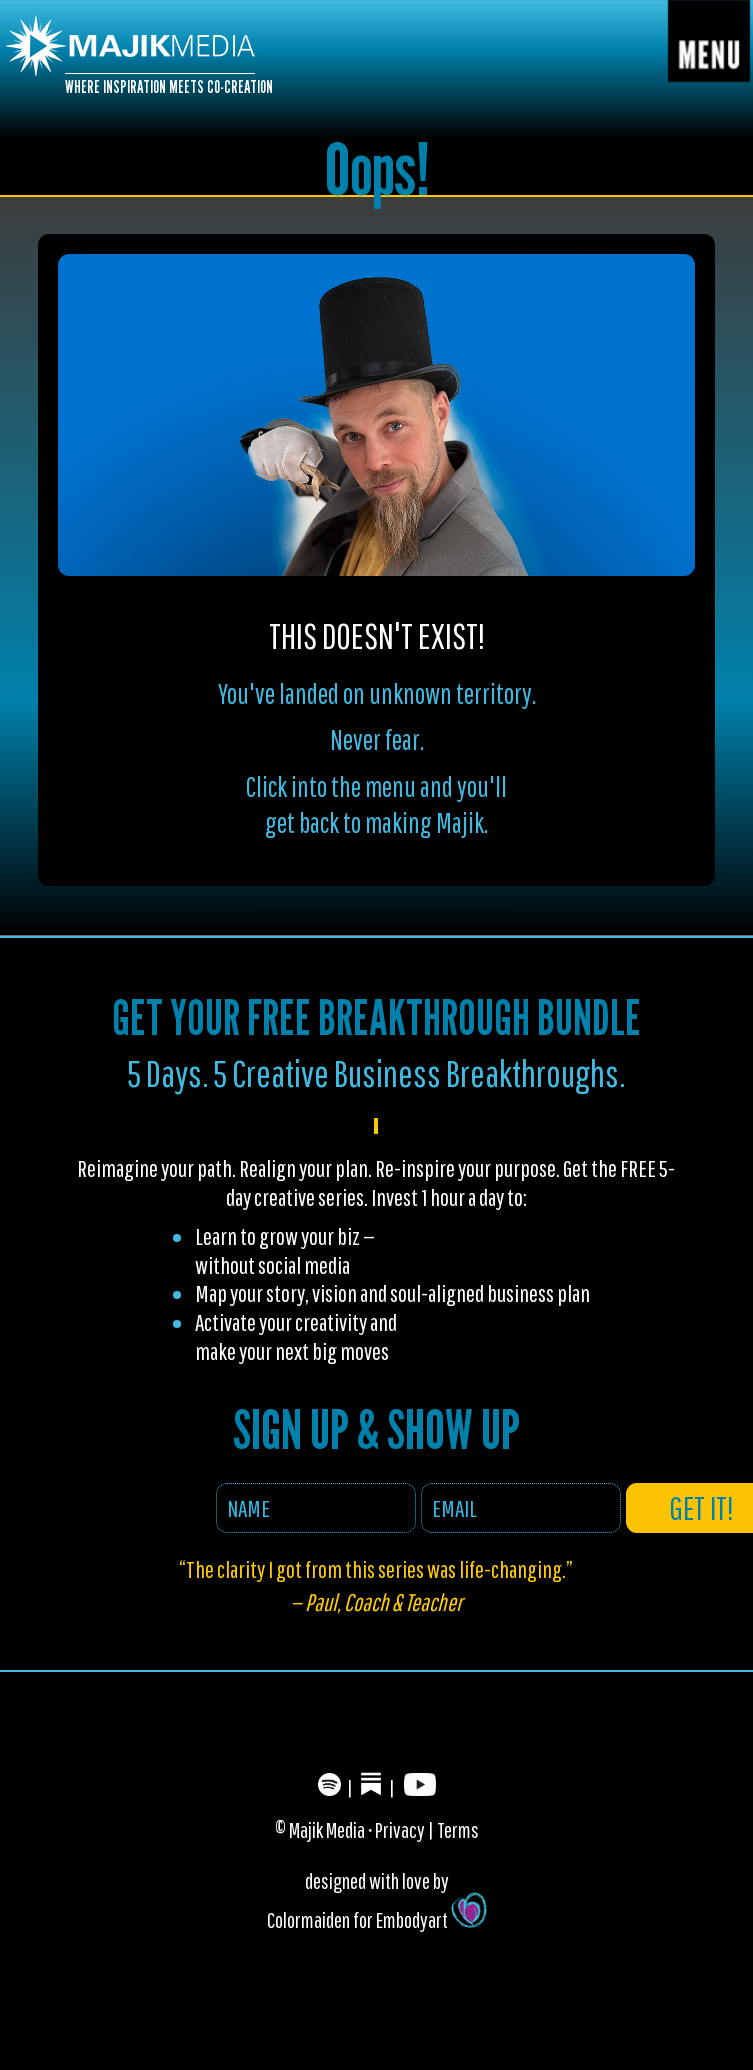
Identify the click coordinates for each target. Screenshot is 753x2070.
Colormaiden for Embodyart (377, 1919)
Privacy (400, 1829)
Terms (458, 1829)
